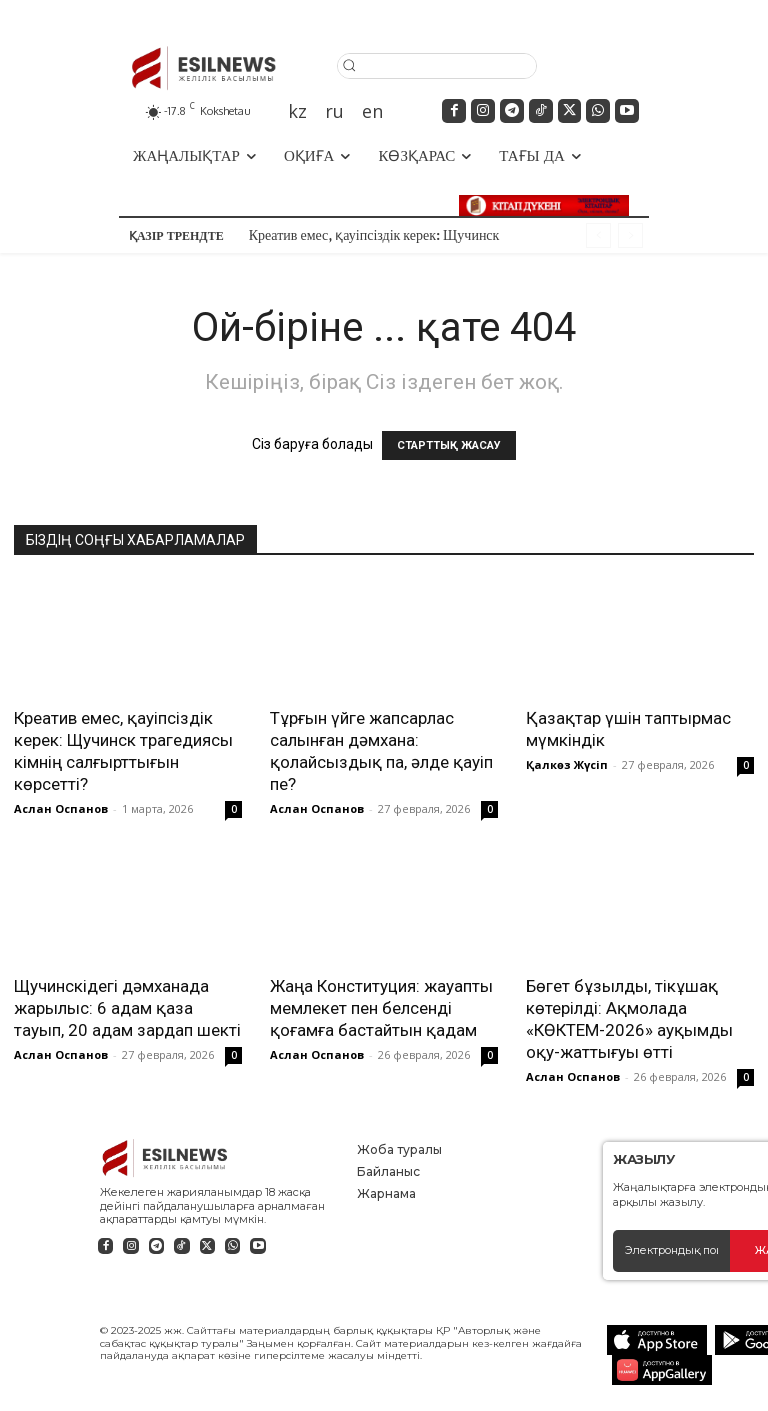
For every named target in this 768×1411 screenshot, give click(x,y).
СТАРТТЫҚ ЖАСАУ (449, 445)
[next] (630, 235)
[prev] (598, 235)
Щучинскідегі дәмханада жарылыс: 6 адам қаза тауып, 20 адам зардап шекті (127, 1008)
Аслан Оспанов (61, 808)
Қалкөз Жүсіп (567, 764)
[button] (437, 64)
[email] (671, 1251)
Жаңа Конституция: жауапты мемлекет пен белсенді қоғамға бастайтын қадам (381, 1008)
